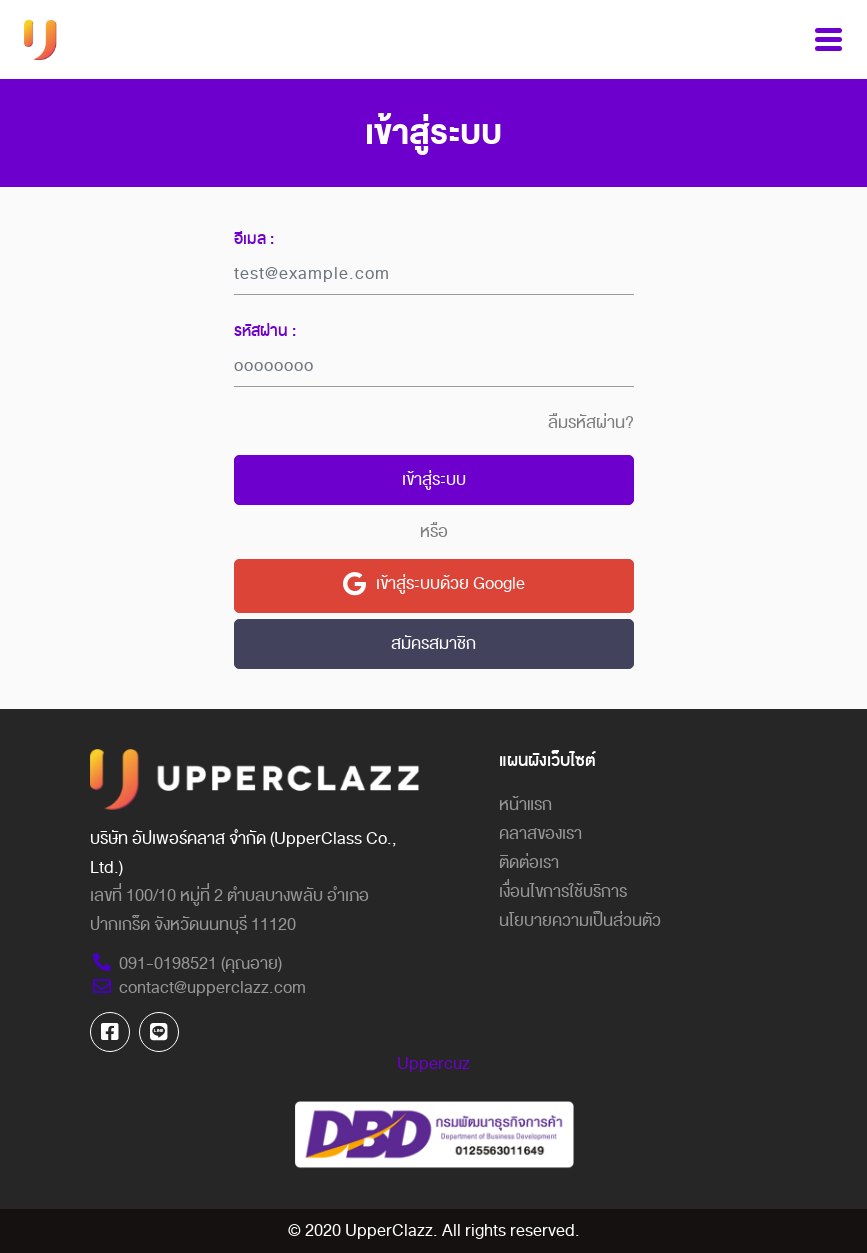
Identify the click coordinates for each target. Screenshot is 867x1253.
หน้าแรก (525, 804)
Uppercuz (433, 1063)
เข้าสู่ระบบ (434, 479)
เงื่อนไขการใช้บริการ (563, 891)
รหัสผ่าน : (265, 331)
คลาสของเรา (540, 833)
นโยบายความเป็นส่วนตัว (580, 920)
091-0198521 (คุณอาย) (186, 963)
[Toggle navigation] (828, 40)
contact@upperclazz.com (198, 987)
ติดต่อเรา (529, 862)
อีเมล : (254, 239)
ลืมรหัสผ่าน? (591, 423)
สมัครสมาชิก (433, 643)
